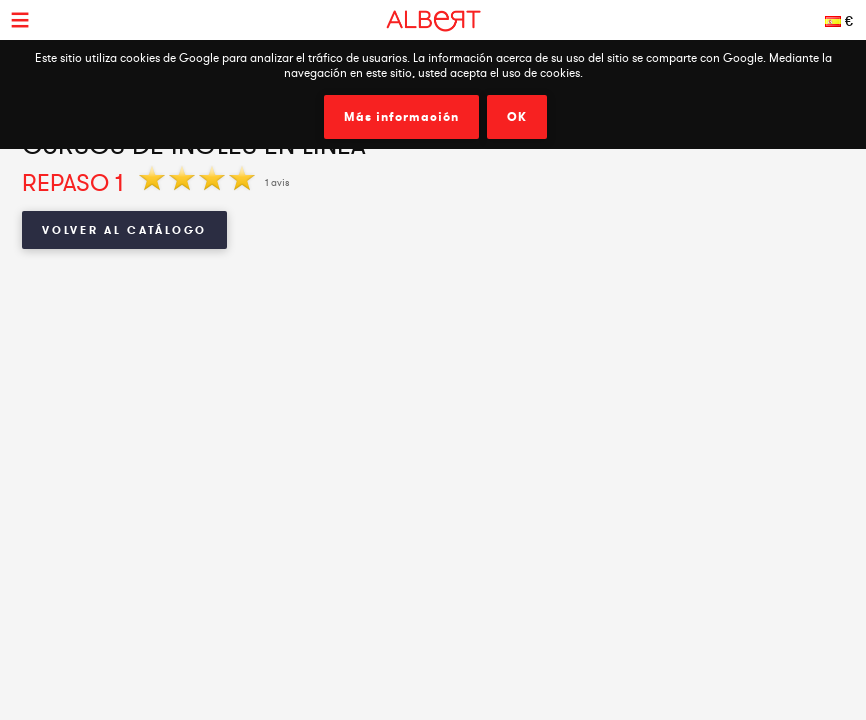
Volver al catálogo (124, 230)
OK (517, 117)
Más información (401, 117)
